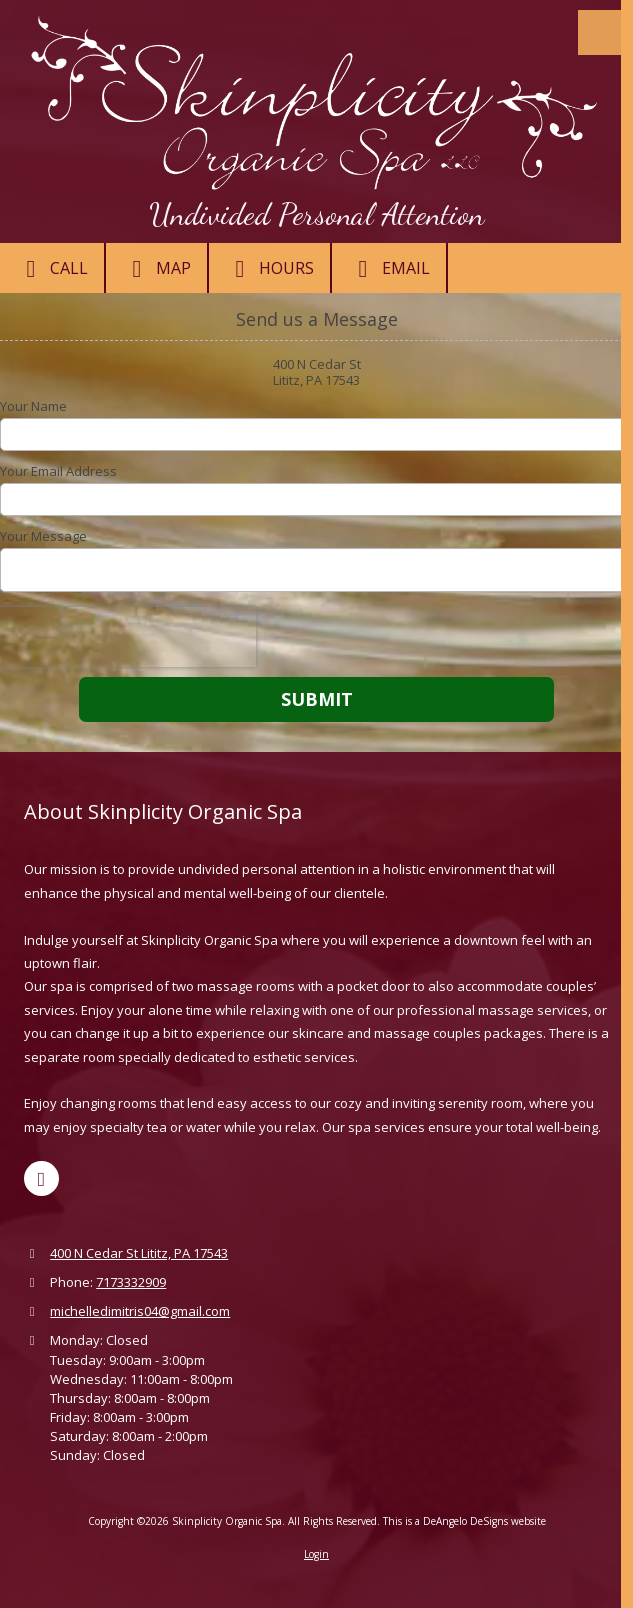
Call (52, 269)
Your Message (43, 536)
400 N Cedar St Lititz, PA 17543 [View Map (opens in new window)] (139, 1253)
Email (389, 269)
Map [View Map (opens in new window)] (156, 269)
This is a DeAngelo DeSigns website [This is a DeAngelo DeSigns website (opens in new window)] (464, 1521)
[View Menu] (600, 32)
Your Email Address (58, 471)
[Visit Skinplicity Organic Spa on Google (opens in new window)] (41, 1178)
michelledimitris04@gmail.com (140, 1311)
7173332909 (131, 1282)
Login (316, 1554)
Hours (269, 269)
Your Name (33, 406)
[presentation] (128, 637)
